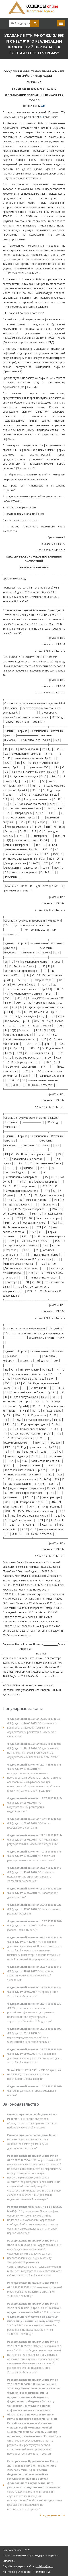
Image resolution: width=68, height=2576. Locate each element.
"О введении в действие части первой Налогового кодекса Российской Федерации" (34, 2058)
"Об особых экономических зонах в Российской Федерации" (34, 1975)
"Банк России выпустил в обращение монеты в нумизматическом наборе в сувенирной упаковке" (32, 2123)
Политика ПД (42, 2571)
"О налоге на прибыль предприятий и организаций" (34, 2076)
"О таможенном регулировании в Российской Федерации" (34, 1842)
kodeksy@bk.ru (44, 2566)
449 (43, 106)
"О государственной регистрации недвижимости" (34, 1807)
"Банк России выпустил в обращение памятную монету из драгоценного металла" (32, 2144)
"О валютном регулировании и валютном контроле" (34, 1858)
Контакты (9, 2571)
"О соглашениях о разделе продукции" (34, 1911)
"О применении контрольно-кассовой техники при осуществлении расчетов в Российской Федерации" (34, 1729)
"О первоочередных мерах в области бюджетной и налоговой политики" (34, 2037)
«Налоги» (8, 2561)
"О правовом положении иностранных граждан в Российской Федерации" (34, 1876)
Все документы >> (52, 2517)
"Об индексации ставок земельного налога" (34, 2093)
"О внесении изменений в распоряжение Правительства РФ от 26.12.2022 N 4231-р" (34, 2291)
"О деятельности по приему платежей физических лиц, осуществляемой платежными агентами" (34, 1752)
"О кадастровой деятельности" (34, 1895)
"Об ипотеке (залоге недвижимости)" (34, 1928)
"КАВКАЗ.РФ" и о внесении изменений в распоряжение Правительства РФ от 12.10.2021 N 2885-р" (34, 2321)
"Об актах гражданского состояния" (34, 1825)
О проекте (24, 2571)
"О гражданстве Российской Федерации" (34, 1994)
